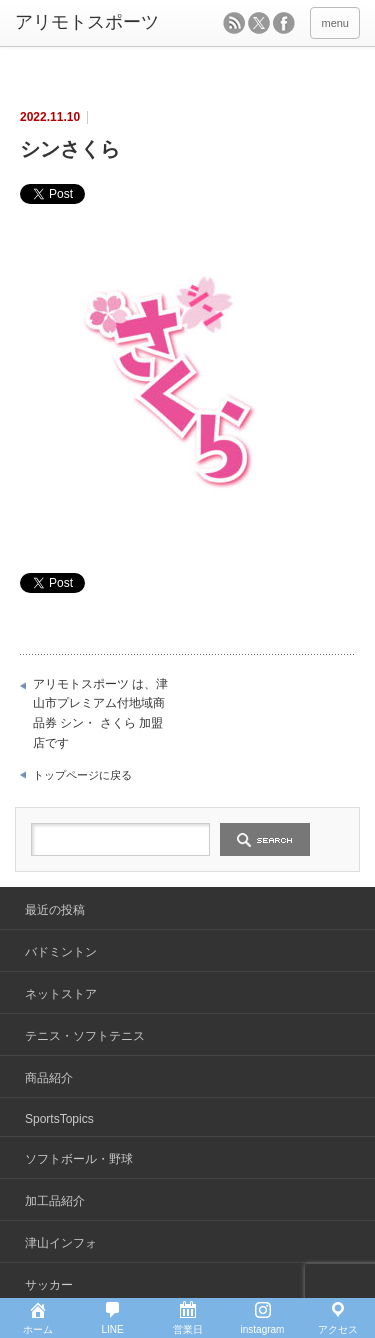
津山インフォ (61, 1243)
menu (335, 23)
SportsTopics (59, 1119)
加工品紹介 (55, 1201)
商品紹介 (49, 1078)
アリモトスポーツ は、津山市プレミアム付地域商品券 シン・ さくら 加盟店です (100, 713)
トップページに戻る (82, 775)
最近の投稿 (55, 910)
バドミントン (61, 952)
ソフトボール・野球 (79, 1159)
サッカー (49, 1285)
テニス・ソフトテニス (85, 1036)
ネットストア (61, 994)
